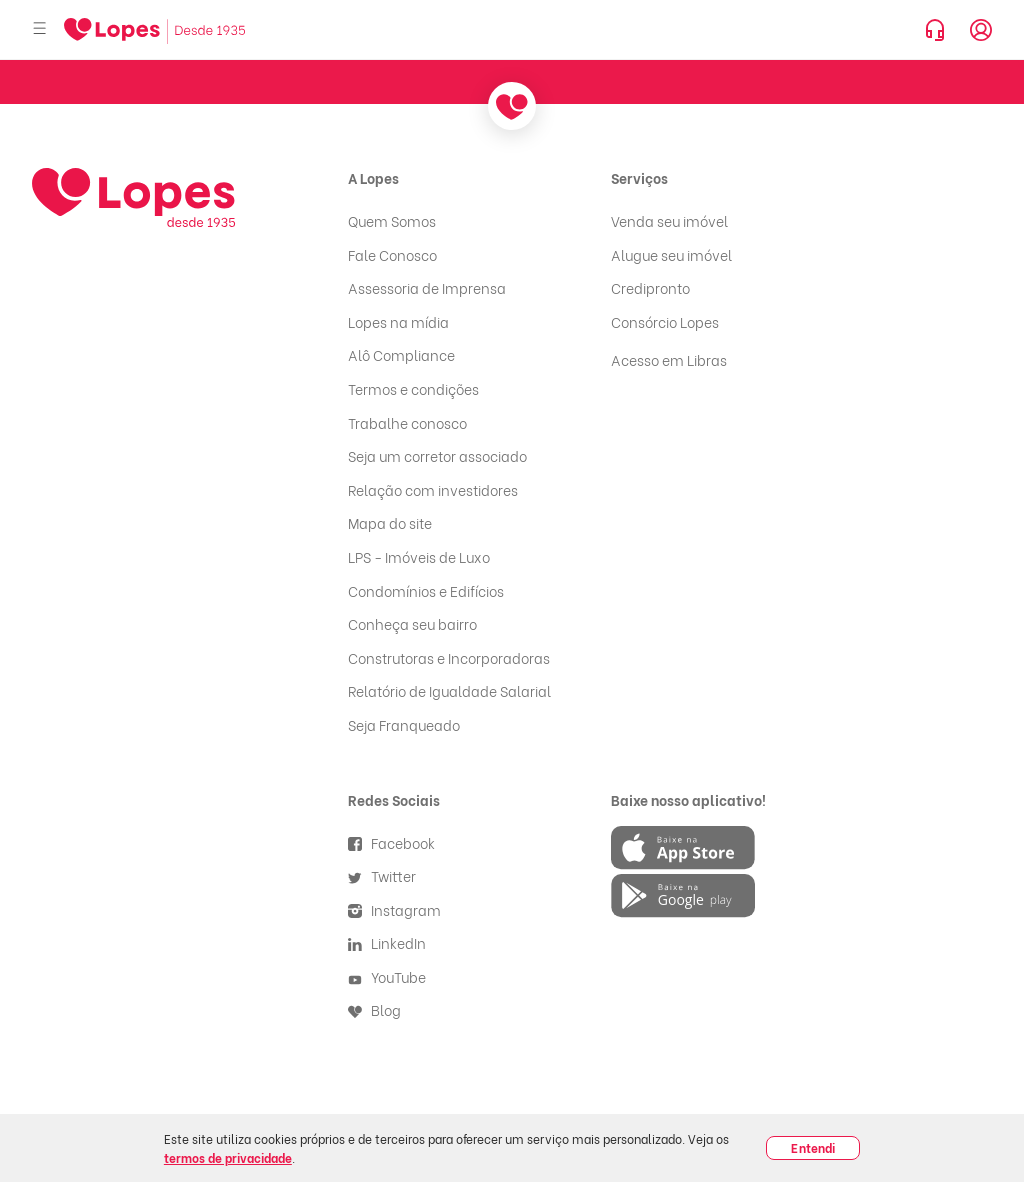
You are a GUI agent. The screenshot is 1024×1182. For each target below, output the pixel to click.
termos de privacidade (228, 1157)
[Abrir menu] (40, 29)
